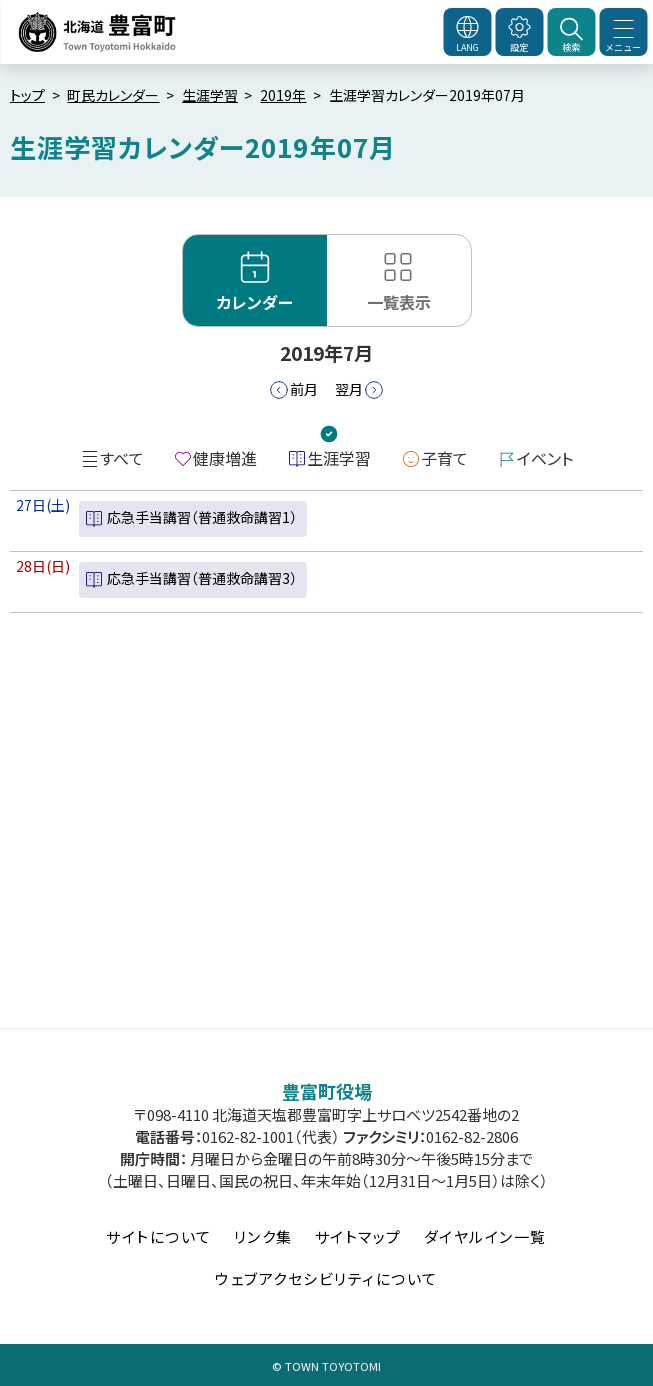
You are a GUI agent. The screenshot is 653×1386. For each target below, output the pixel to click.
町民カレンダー (113, 95)
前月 (304, 389)
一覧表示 (399, 302)
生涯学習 (210, 95)
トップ (27, 95)
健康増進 (225, 458)
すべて (122, 458)
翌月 (349, 389)
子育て (444, 458)
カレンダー (255, 302)
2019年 (283, 95)
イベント (545, 458)
